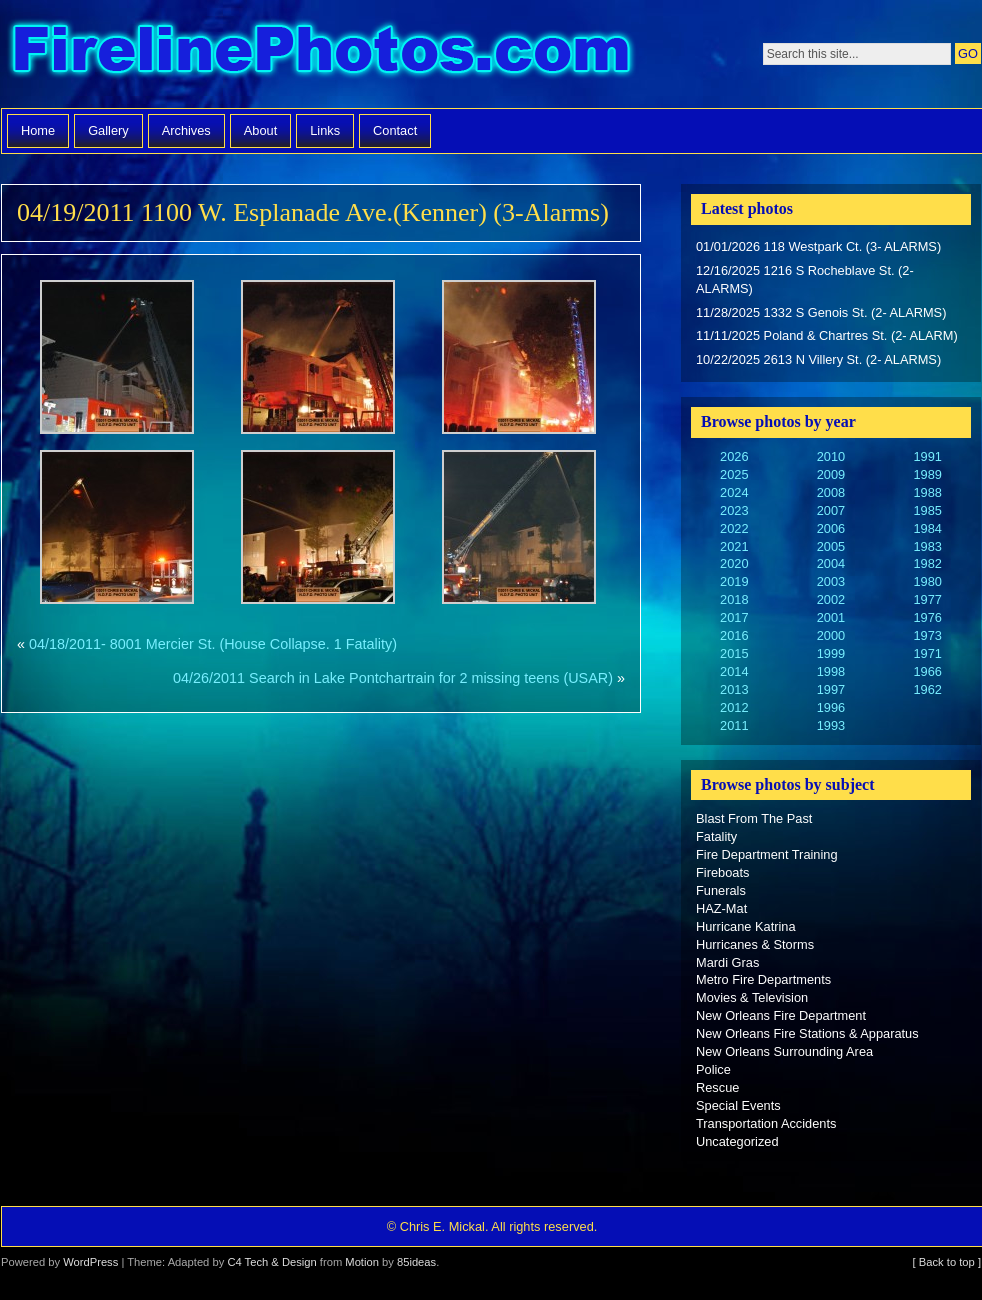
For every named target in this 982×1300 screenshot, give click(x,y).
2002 (831, 599)
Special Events (738, 1105)
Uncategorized (737, 1141)
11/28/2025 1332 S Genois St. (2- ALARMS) (821, 312)
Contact (395, 130)
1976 (927, 617)
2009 (831, 474)
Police (713, 1069)
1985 (927, 510)
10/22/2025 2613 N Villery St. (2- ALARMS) (818, 359)
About (260, 130)
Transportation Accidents (766, 1123)
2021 (734, 546)
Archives (186, 130)
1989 (927, 474)
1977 (927, 599)
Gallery (108, 130)
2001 (831, 617)
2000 (831, 635)
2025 (734, 474)
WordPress (90, 1262)
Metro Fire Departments (763, 979)
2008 (831, 492)
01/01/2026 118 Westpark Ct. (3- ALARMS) (818, 246)
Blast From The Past (754, 818)
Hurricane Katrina (746, 926)
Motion (362, 1262)
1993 (831, 725)
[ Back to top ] (947, 1262)
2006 (831, 528)
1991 (927, 456)
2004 (831, 563)
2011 (734, 725)
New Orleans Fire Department (781, 1015)
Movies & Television (752, 997)
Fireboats (722, 872)
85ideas (416, 1262)
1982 (927, 563)
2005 (831, 546)
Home (38, 130)
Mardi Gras (727, 962)
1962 (927, 689)
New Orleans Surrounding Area (784, 1051)
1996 (831, 707)
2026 (734, 456)
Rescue (717, 1087)
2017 (734, 617)
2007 (831, 510)
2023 (734, 510)
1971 (927, 653)
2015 (734, 653)
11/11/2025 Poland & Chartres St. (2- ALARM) (827, 335)
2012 (734, 707)
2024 (734, 492)
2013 (734, 689)
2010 (831, 456)
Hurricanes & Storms (755, 944)
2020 (734, 563)
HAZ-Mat (721, 908)
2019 (734, 581)
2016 (734, 635)
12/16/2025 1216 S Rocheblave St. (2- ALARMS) (805, 279)
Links (325, 130)
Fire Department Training (767, 854)
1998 (831, 671)
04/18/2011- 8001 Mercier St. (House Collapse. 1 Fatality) (213, 644)
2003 (831, 581)
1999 (831, 653)
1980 (927, 581)
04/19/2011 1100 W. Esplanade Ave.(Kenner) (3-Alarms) (313, 212)
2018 (734, 599)
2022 (734, 528)
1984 (927, 528)
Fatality (716, 836)
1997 (831, 689)
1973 (927, 635)
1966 (927, 671)
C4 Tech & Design (271, 1262)
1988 (927, 492)
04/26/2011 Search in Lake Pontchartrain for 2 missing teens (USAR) (393, 678)
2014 (734, 671)
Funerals (721, 890)
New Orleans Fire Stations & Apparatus (807, 1033)
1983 (927, 546)
